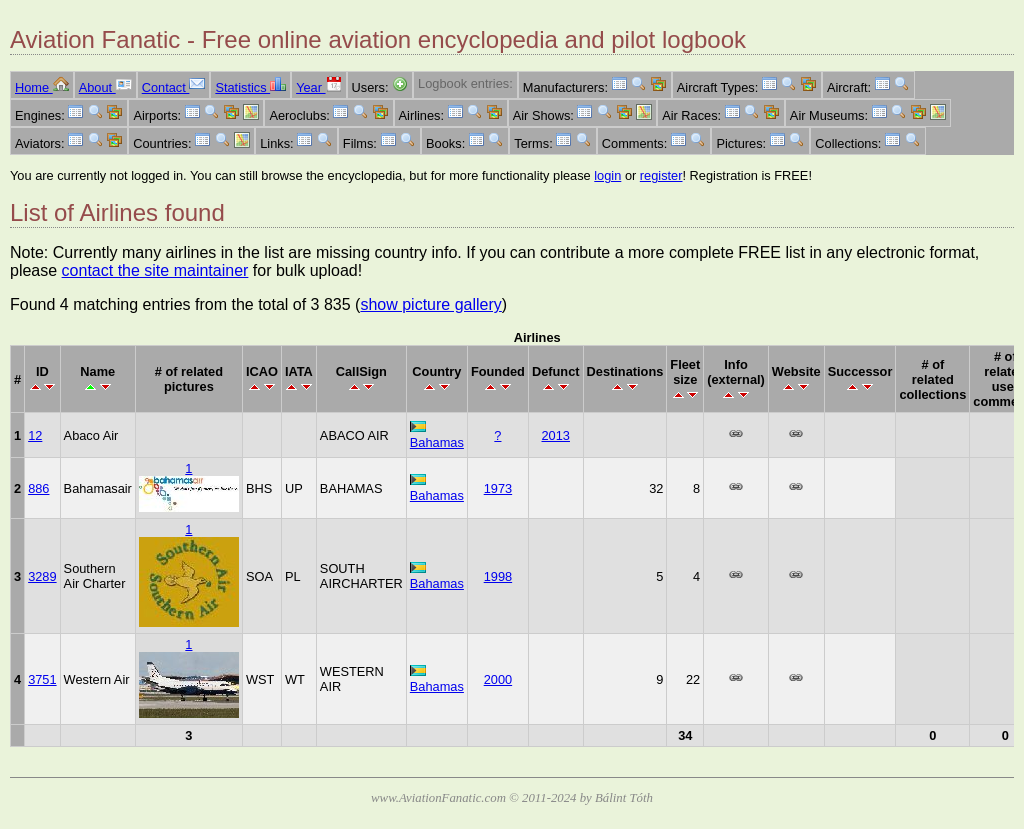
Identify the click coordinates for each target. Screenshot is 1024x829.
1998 (498, 576)
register (661, 175)
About (105, 87)
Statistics (250, 87)
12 (35, 435)
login (607, 175)
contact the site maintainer (155, 270)
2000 (498, 679)
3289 (42, 576)
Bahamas (437, 442)
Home (42, 87)
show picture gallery (430, 304)
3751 (42, 679)
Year (318, 87)
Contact (174, 87)
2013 (556, 435)
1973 (498, 488)
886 (38, 488)
